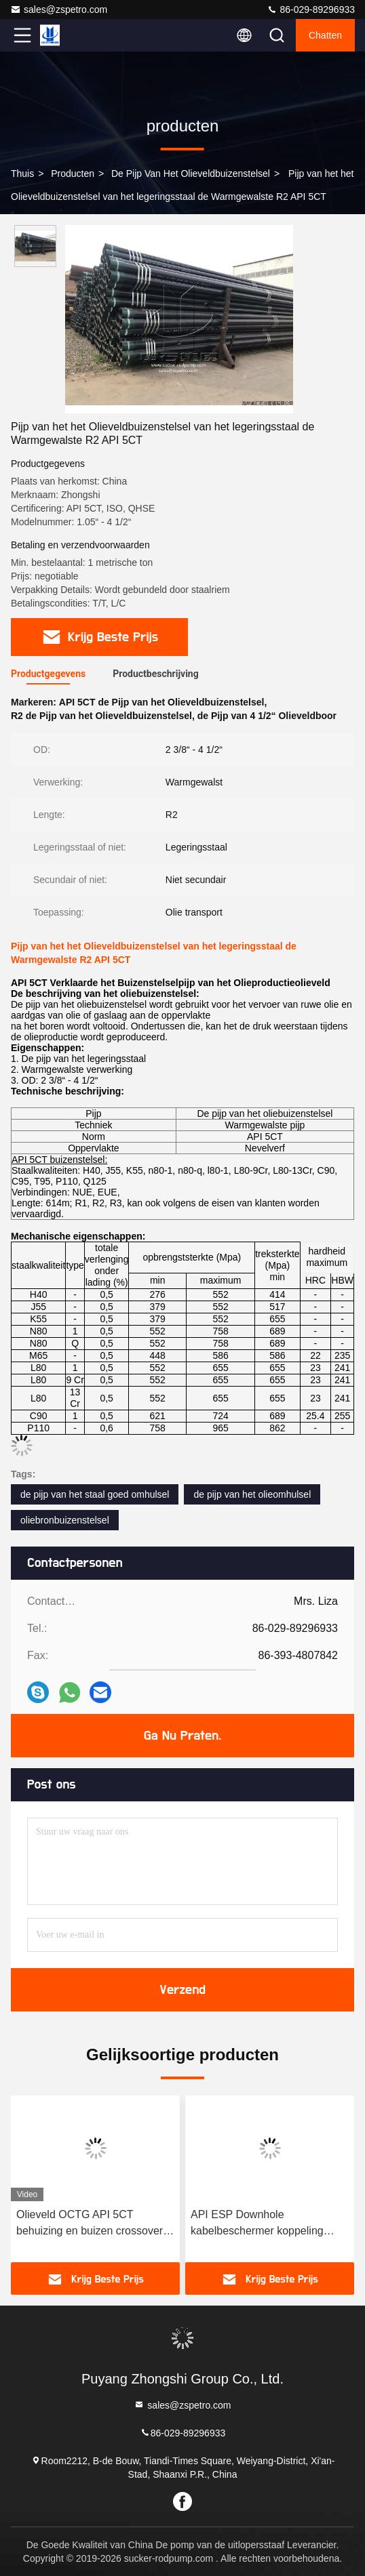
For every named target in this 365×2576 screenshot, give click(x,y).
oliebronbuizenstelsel (64, 1520)
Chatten (325, 35)
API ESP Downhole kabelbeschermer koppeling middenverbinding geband (257, 2224)
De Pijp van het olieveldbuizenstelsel (190, 173)
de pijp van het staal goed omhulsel (94, 1494)
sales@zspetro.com (58, 9)
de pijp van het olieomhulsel (252, 1494)
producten (72, 173)
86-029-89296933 (311, 9)
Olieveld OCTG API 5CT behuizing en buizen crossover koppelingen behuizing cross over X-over (89, 2224)
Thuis (22, 173)
